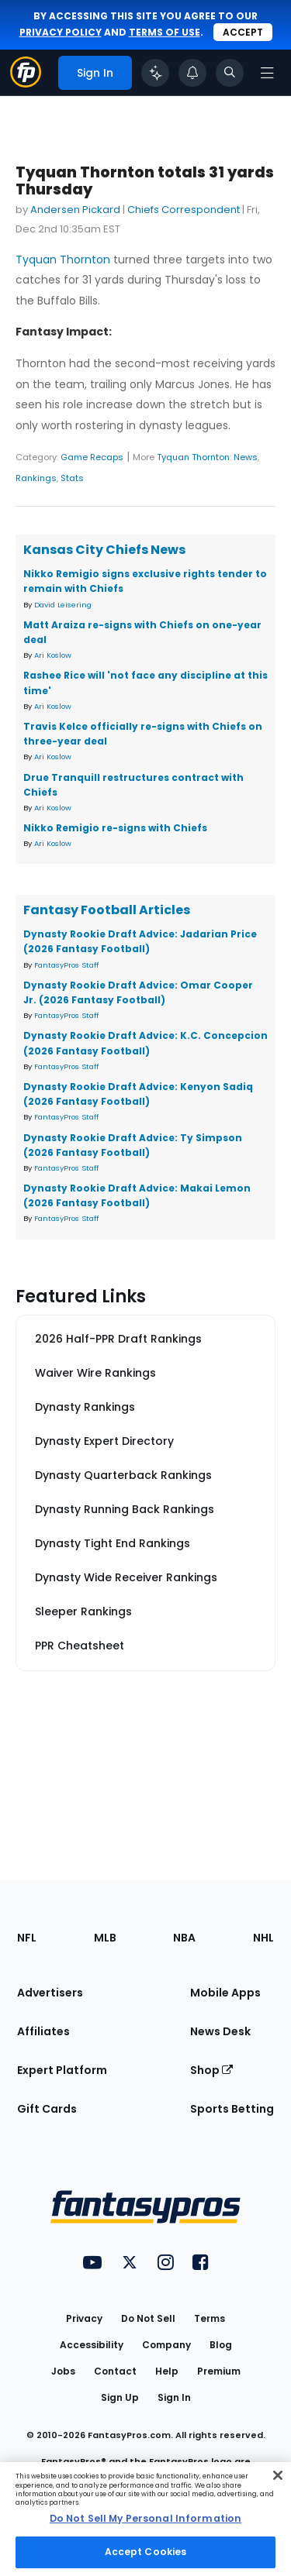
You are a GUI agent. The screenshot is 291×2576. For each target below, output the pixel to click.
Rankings (36, 478)
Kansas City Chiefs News (104, 550)
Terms (209, 2318)
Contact (115, 2371)
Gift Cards (47, 2109)
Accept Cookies (146, 2551)
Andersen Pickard (75, 209)
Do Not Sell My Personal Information (145, 2518)
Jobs (63, 2371)
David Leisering (63, 605)
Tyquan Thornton (63, 259)
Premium (219, 2371)
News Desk (220, 2031)
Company (166, 2344)
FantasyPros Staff (66, 965)
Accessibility (91, 2344)
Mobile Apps (225, 1992)
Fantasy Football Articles (106, 910)
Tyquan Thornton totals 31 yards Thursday (145, 181)
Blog (221, 2344)
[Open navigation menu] (267, 73)
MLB (105, 1937)
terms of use (164, 32)
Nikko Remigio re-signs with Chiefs (115, 827)
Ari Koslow (52, 655)
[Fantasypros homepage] (25, 83)
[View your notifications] (192, 73)
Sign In (174, 2397)
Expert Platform (62, 2070)
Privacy (84, 2318)
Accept (243, 32)
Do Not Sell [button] (148, 2318)
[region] (145, 2519)
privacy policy (60, 32)
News (246, 457)
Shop (211, 2070)
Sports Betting (232, 2109)
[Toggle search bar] (230, 73)
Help (166, 2371)
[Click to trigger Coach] (155, 73)
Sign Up (120, 2397)
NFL (26, 1937)
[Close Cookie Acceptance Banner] (278, 2475)
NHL (263, 1937)
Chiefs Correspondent (183, 209)
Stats (72, 478)
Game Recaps (92, 457)
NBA (184, 1937)
